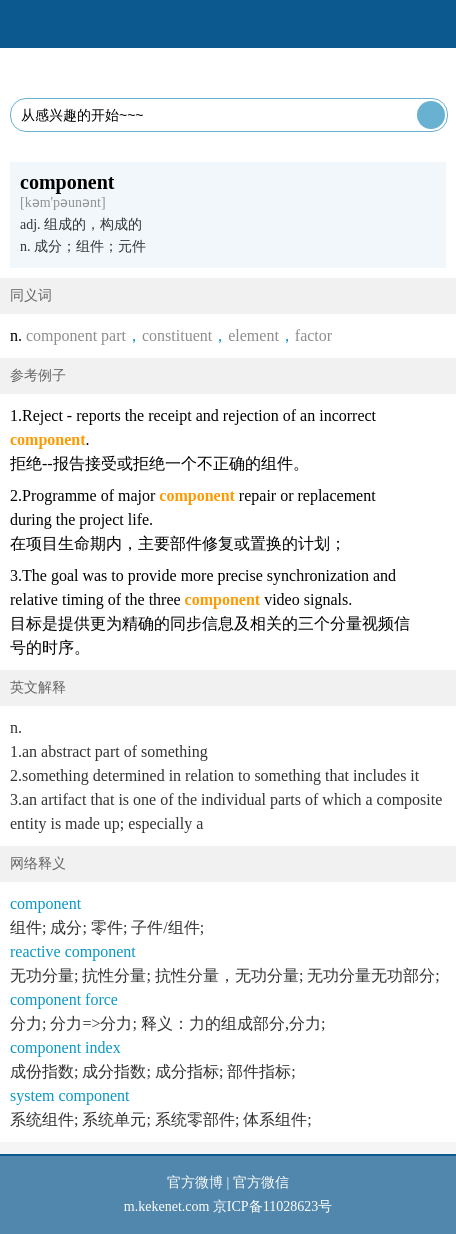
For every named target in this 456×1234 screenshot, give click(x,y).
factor (313, 335)
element (253, 335)
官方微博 (195, 1182)
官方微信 (261, 1182)
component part (76, 335)
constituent (177, 335)
